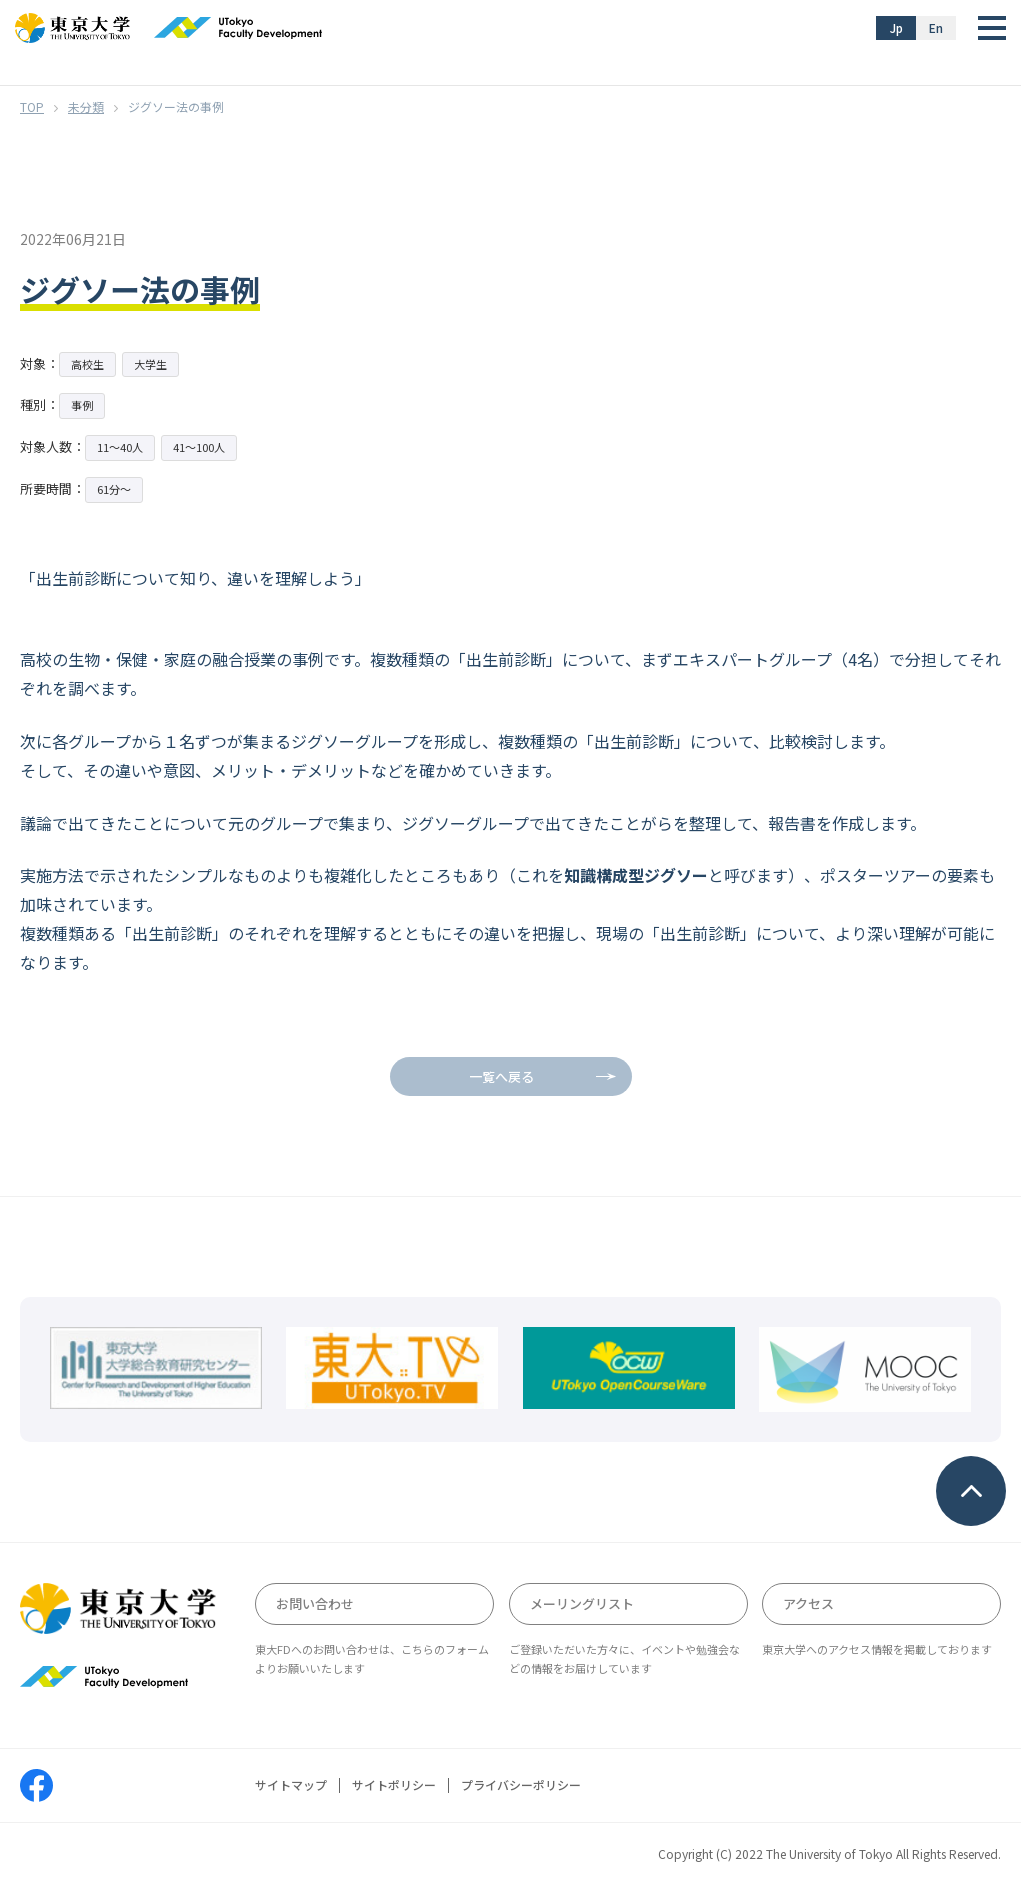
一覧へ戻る (501, 1076)
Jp (896, 27)
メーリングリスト (582, 1603)
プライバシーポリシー (521, 1785)
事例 (82, 405)
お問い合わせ (315, 1603)
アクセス (808, 1603)
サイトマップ (291, 1785)
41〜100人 (199, 447)
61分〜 (114, 489)
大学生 (150, 364)
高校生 (87, 364)
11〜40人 (120, 447)
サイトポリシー (394, 1785)
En (936, 27)
